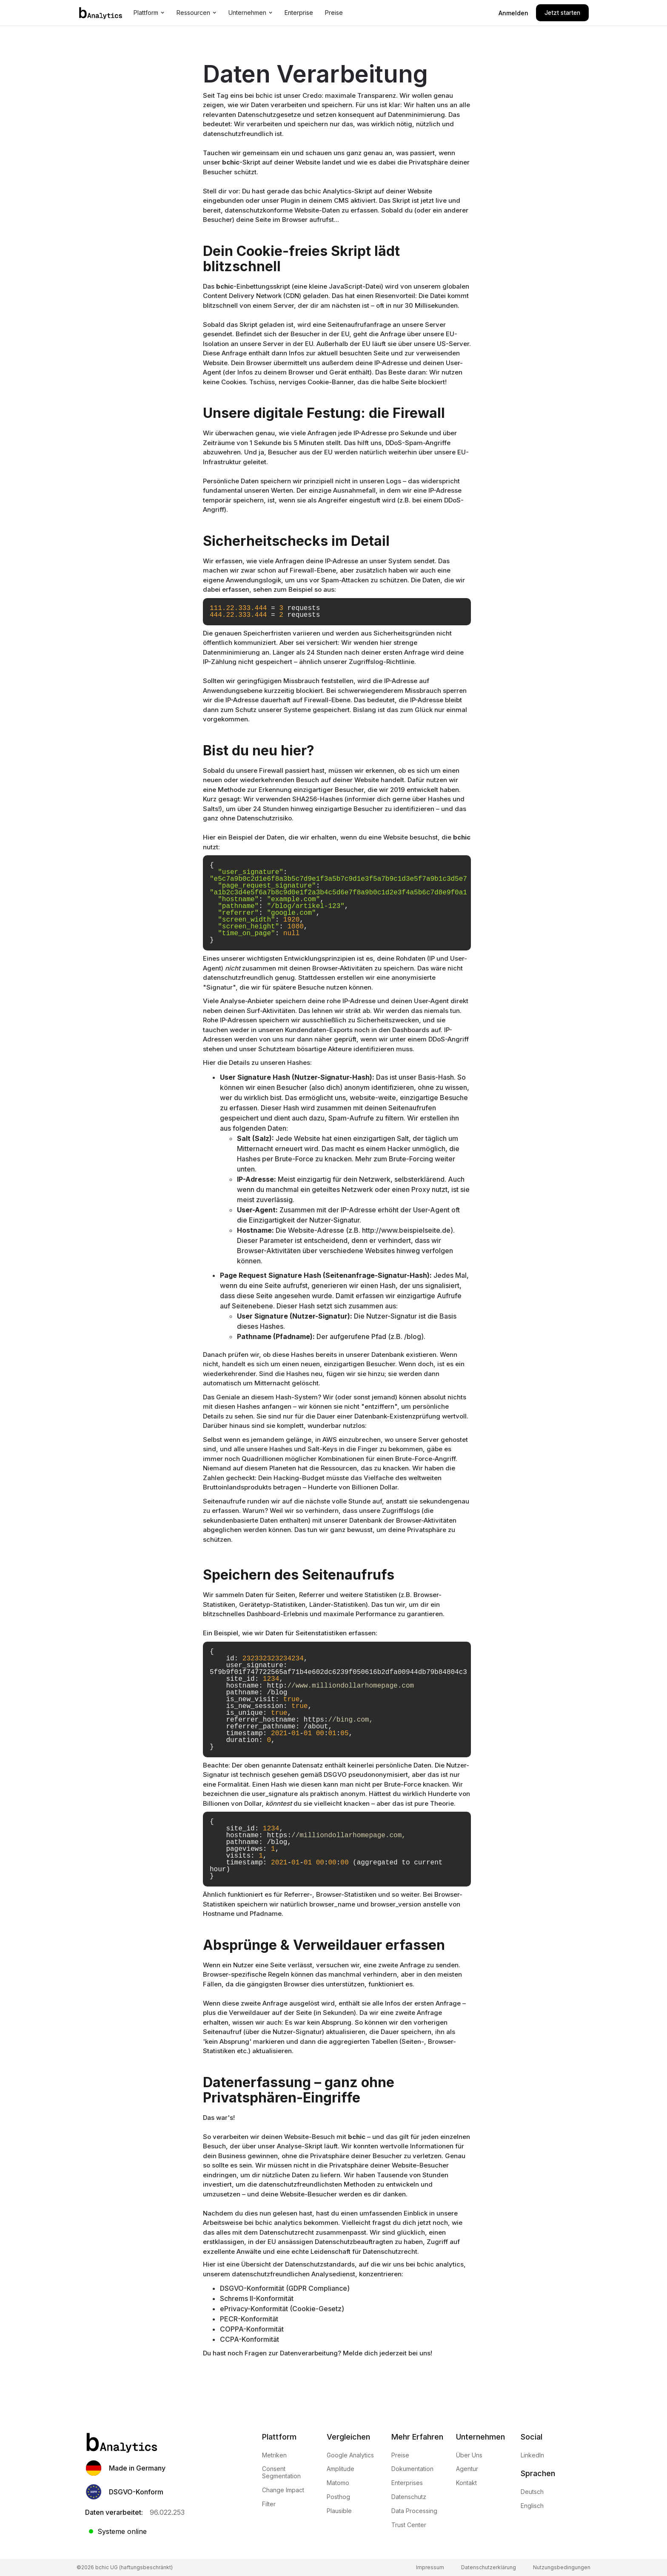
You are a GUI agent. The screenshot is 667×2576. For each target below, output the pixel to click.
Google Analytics (350, 2455)
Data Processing (414, 2511)
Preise (400, 2455)
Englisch (532, 2505)
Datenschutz (408, 2497)
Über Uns (469, 2455)
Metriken (274, 2455)
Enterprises (407, 2483)
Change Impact (283, 2490)
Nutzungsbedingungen (561, 2567)
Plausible (339, 2511)
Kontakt (466, 2483)
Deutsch (532, 2491)
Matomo (338, 2483)
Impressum (430, 2567)
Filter (269, 2504)
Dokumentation (412, 2468)
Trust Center (408, 2525)
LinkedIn (532, 2455)
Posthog (338, 2497)
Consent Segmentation (281, 2472)
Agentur (467, 2468)
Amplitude (340, 2468)
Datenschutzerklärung (488, 2567)
